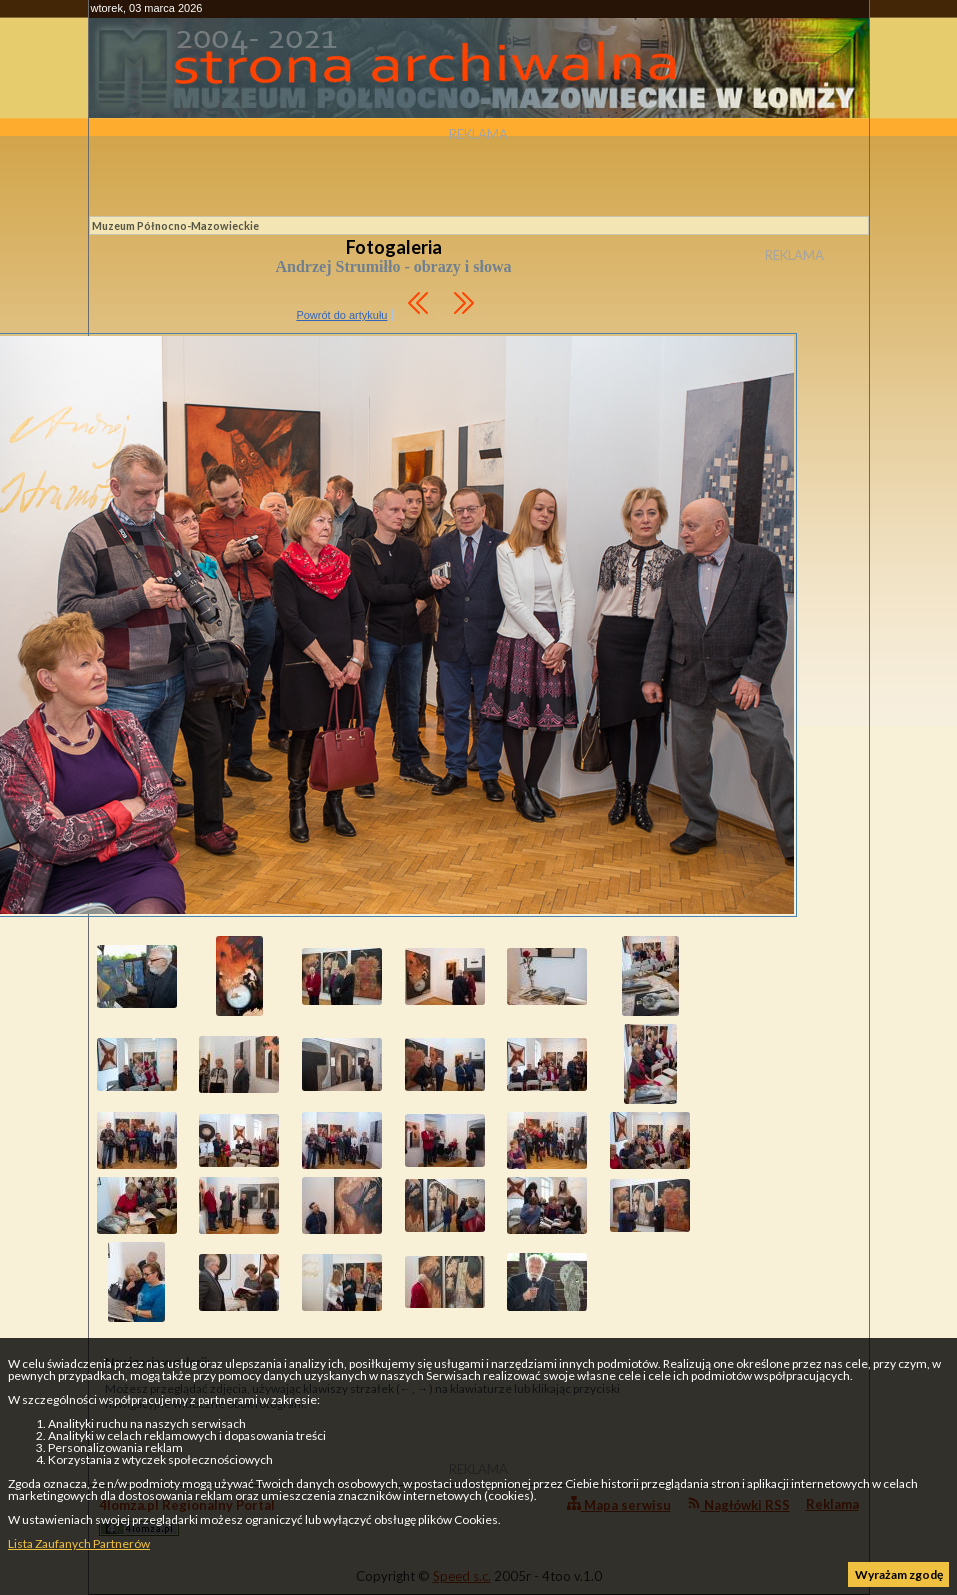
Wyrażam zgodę (899, 1574)
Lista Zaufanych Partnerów (79, 1543)
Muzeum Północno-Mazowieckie (175, 225)
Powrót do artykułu (341, 315)
